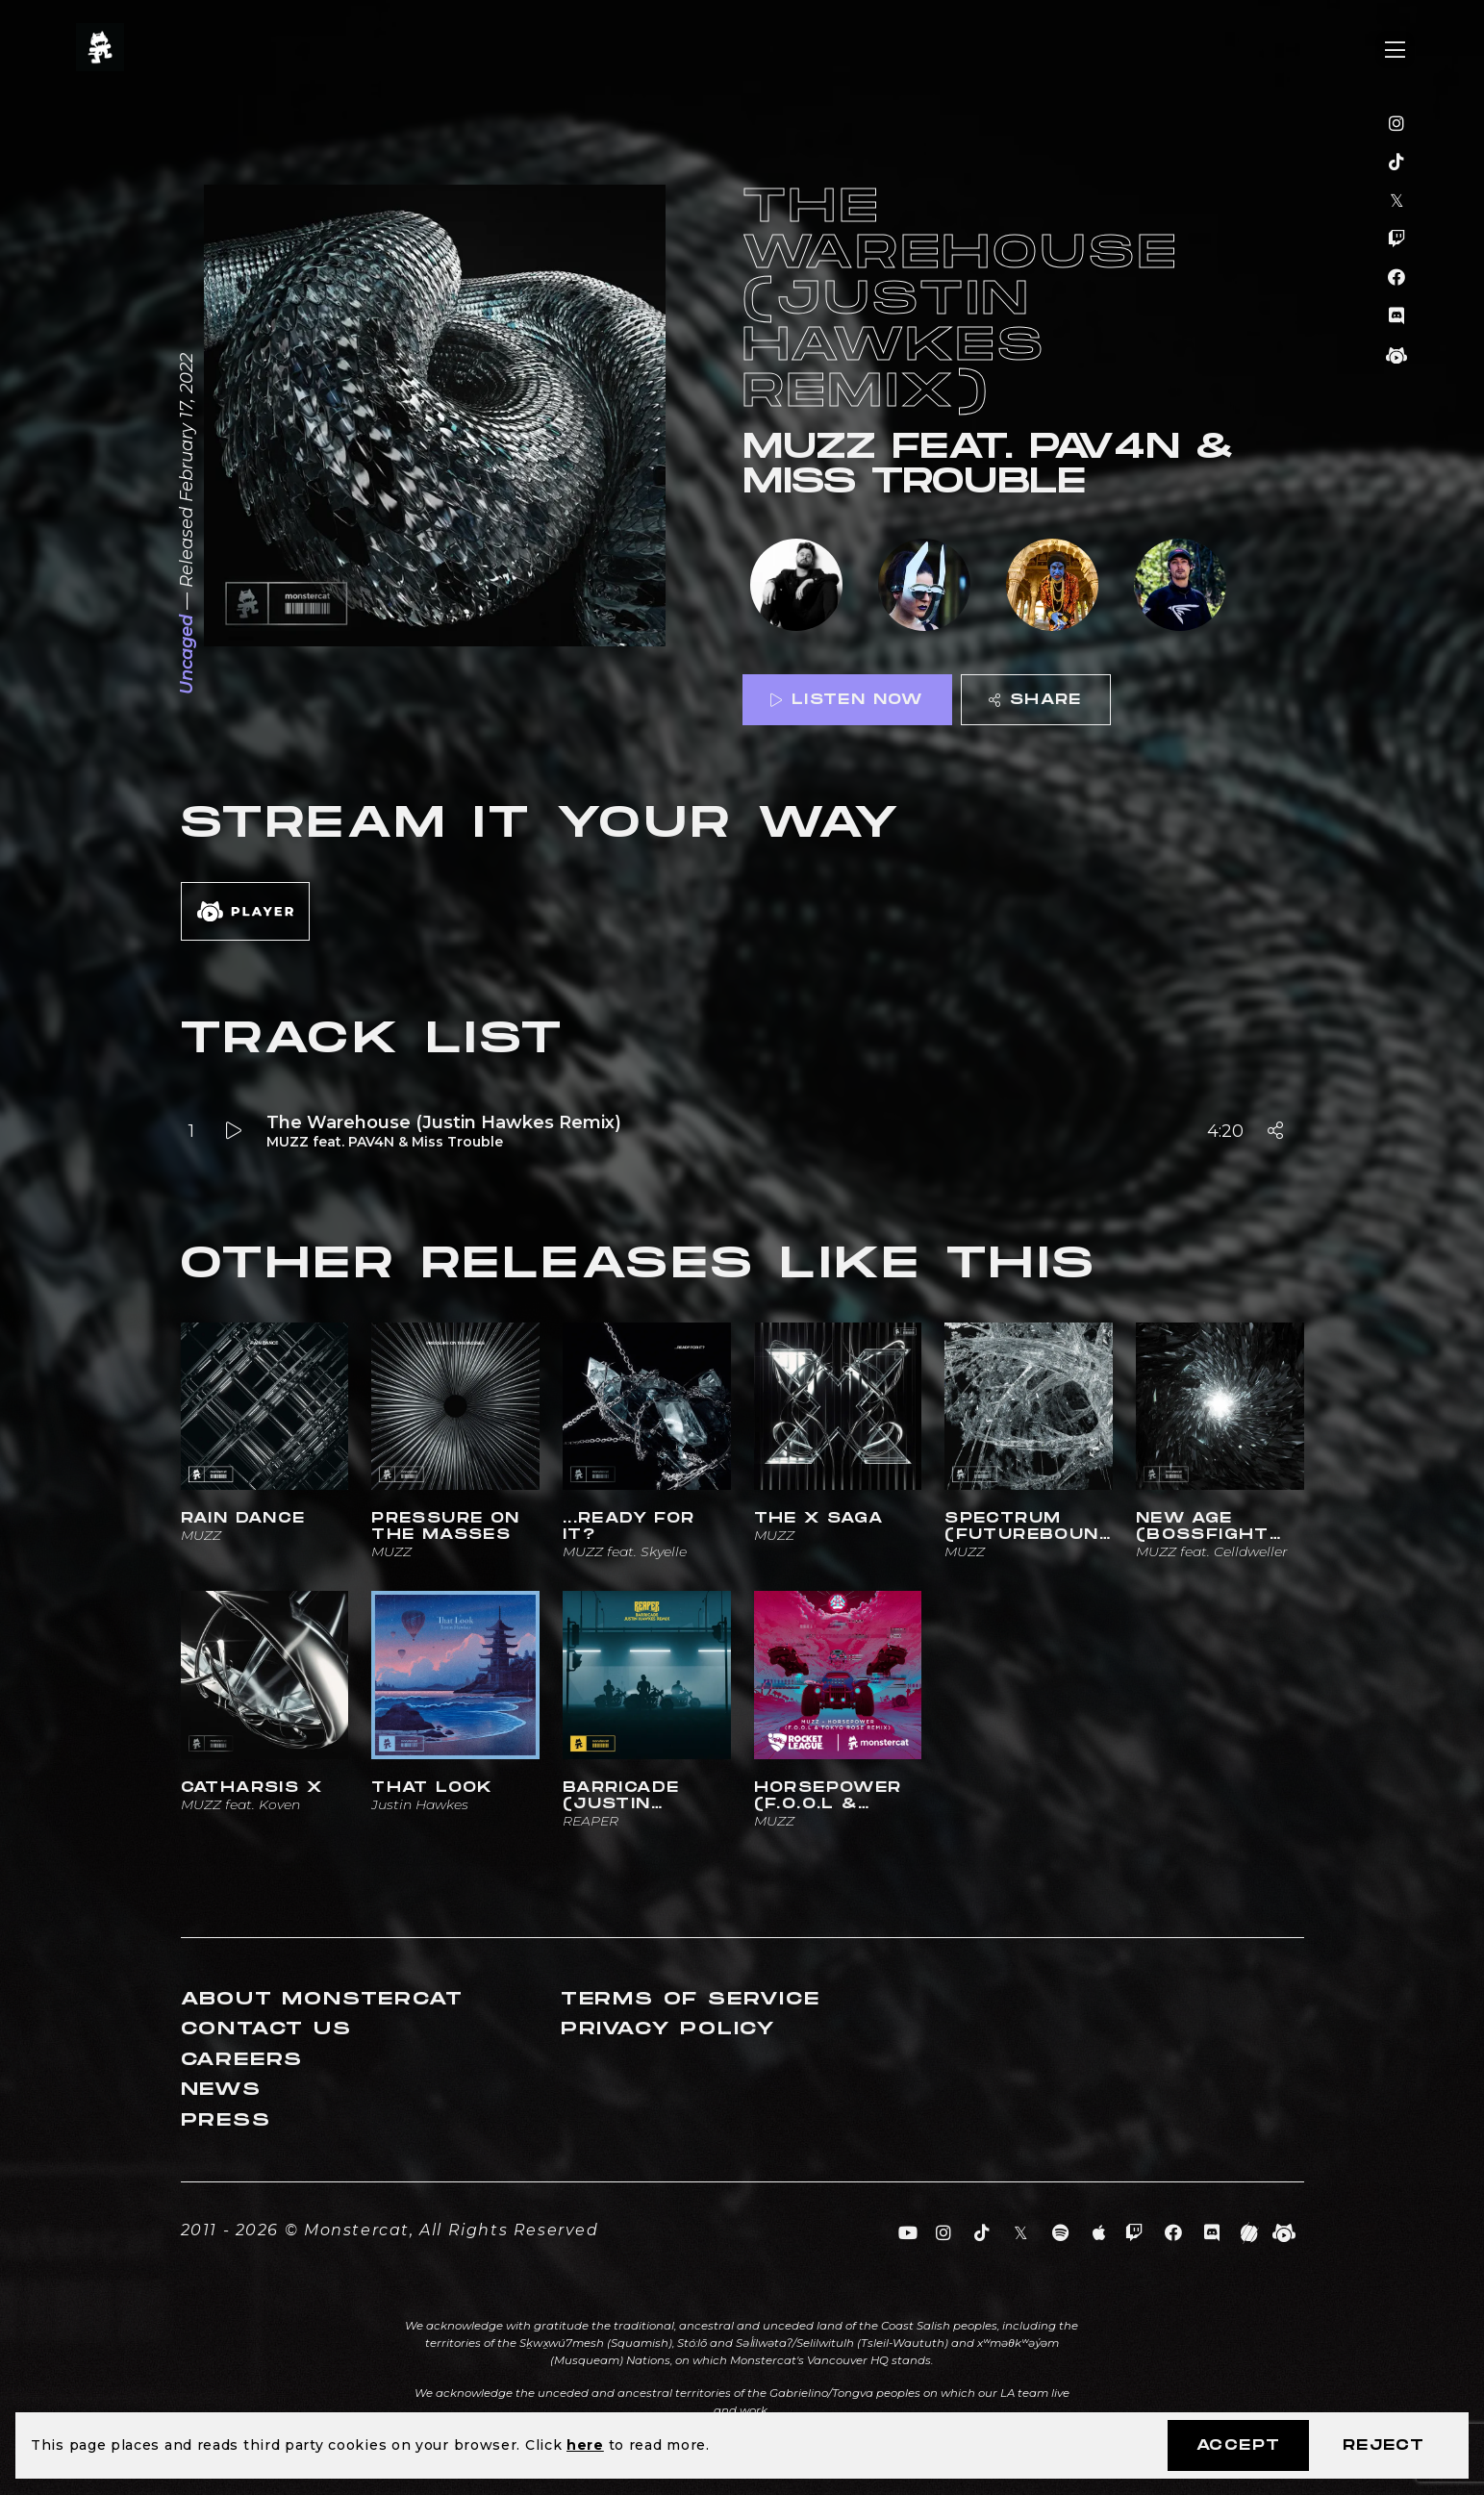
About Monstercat (322, 1999)
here (585, 2445)
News (221, 2089)
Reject (1383, 2445)
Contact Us (266, 2029)
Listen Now (846, 700)
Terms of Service (690, 1999)
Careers (242, 2060)
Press (226, 2120)
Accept (1238, 2445)
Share (1035, 700)
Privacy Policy (668, 2029)
